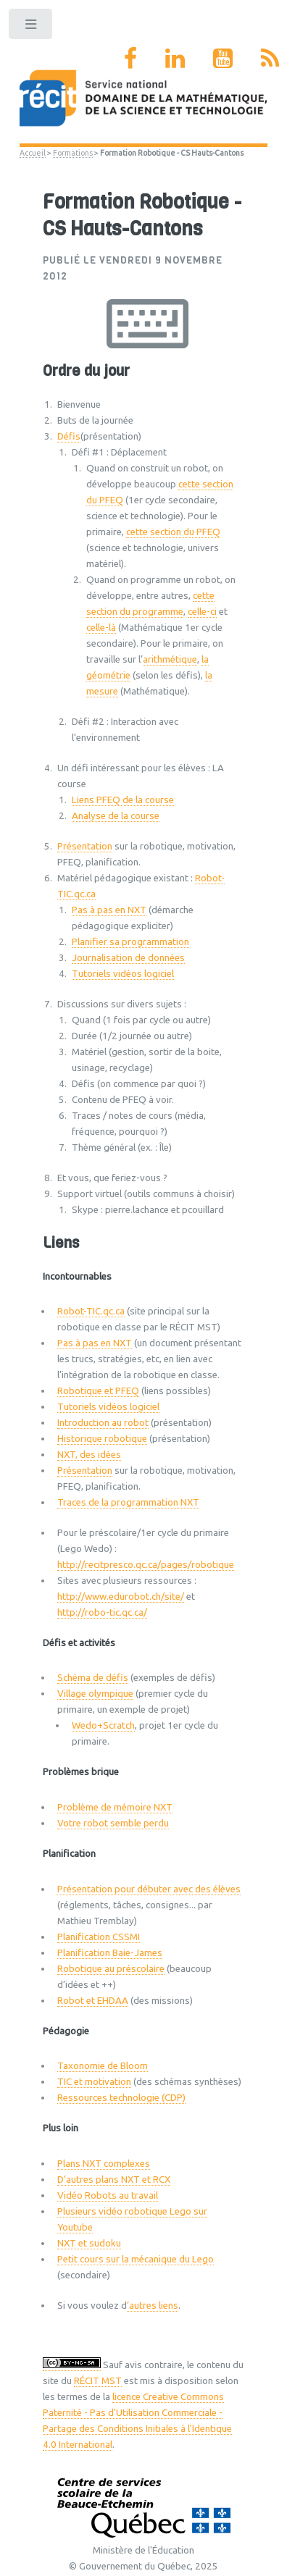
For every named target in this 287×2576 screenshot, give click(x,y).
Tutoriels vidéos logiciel (123, 973)
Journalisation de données (128, 957)
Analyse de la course (115, 815)
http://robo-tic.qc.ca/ (102, 1612)
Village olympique (95, 1693)
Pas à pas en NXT (109, 910)
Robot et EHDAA (92, 2000)
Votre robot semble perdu (113, 1823)
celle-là (101, 627)
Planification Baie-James (109, 1952)
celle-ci (202, 611)
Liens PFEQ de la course (123, 799)
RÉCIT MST (98, 2380)
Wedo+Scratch (103, 1725)
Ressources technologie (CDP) (121, 2097)
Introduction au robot (103, 1422)
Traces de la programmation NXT (128, 1502)
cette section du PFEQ (173, 531)
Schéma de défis (92, 1677)
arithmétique (170, 659)
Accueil (33, 152)
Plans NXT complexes (103, 2163)
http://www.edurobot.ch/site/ (120, 1596)
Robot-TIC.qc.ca (91, 1311)
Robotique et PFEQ (98, 1390)
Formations (73, 152)
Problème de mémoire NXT (114, 1807)
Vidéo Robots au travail (107, 2195)
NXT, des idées (89, 1454)
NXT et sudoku (89, 2243)
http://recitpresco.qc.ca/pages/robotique (145, 1564)
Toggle (31, 27)
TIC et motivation (94, 2081)
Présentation (84, 846)
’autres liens (152, 2305)
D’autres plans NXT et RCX (113, 2179)
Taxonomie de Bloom (102, 2065)
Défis (68, 436)
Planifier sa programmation (130, 941)
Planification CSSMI (98, 1936)
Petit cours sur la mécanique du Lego (135, 2259)
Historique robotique (102, 1438)
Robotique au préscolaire (111, 1968)
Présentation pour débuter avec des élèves (149, 1889)
